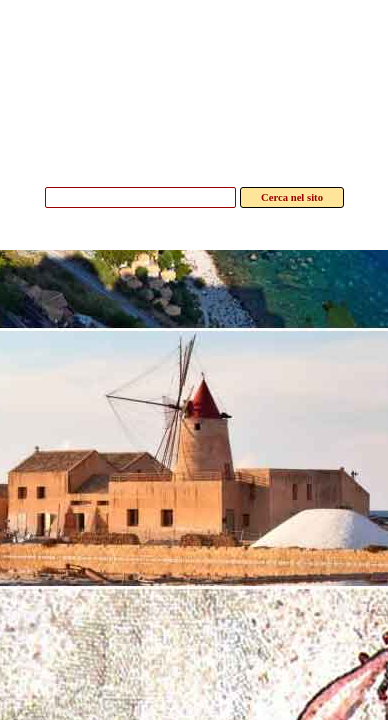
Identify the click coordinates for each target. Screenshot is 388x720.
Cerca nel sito (292, 197)
